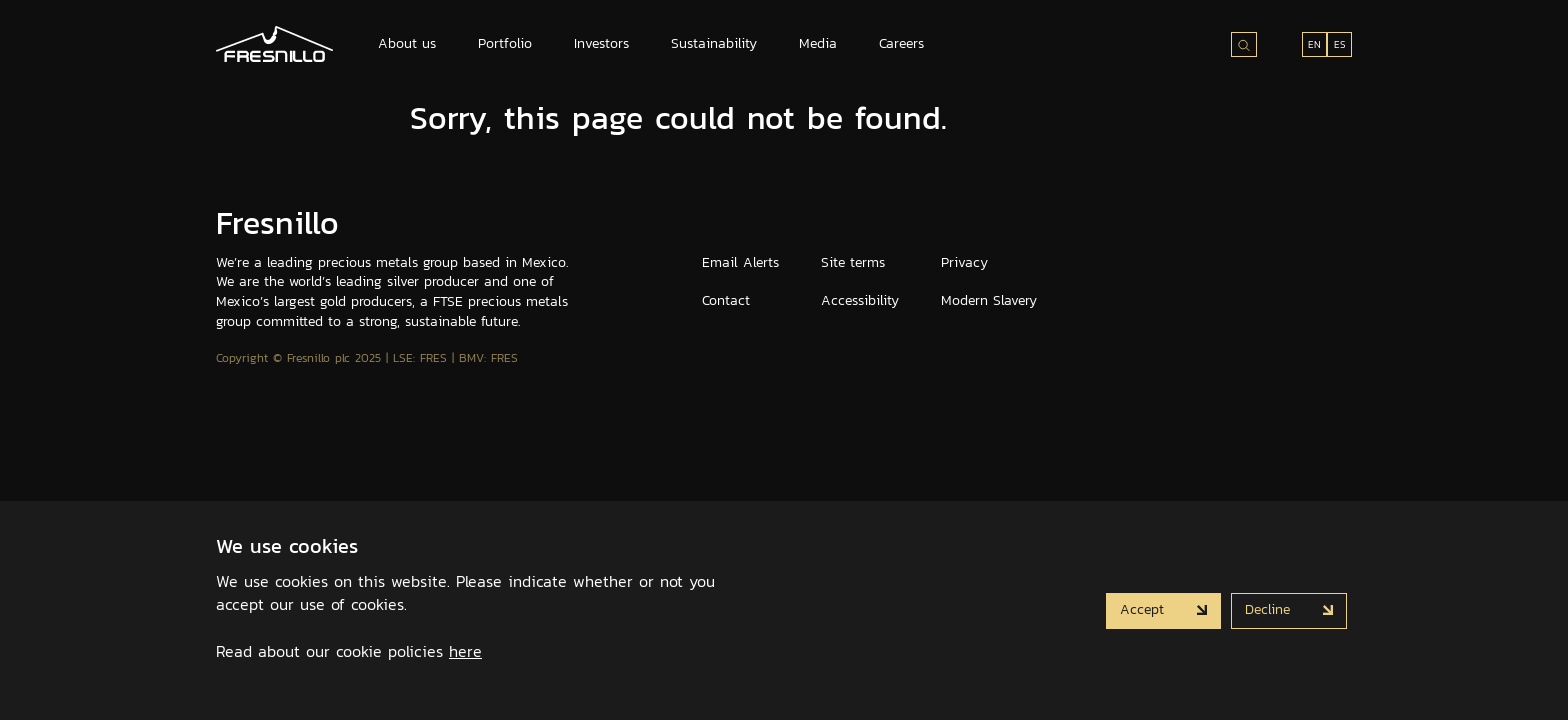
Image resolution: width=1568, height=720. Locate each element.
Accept (1144, 609)
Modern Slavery (989, 300)
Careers (901, 43)
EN (1314, 44)
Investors (601, 43)
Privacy (964, 262)
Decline (1270, 609)
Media (818, 43)
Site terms (853, 262)
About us (407, 43)
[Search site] (1244, 44)
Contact (726, 300)
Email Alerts (740, 262)
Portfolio (505, 43)
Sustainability (714, 43)
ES (1340, 44)
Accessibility (860, 300)
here (465, 651)
